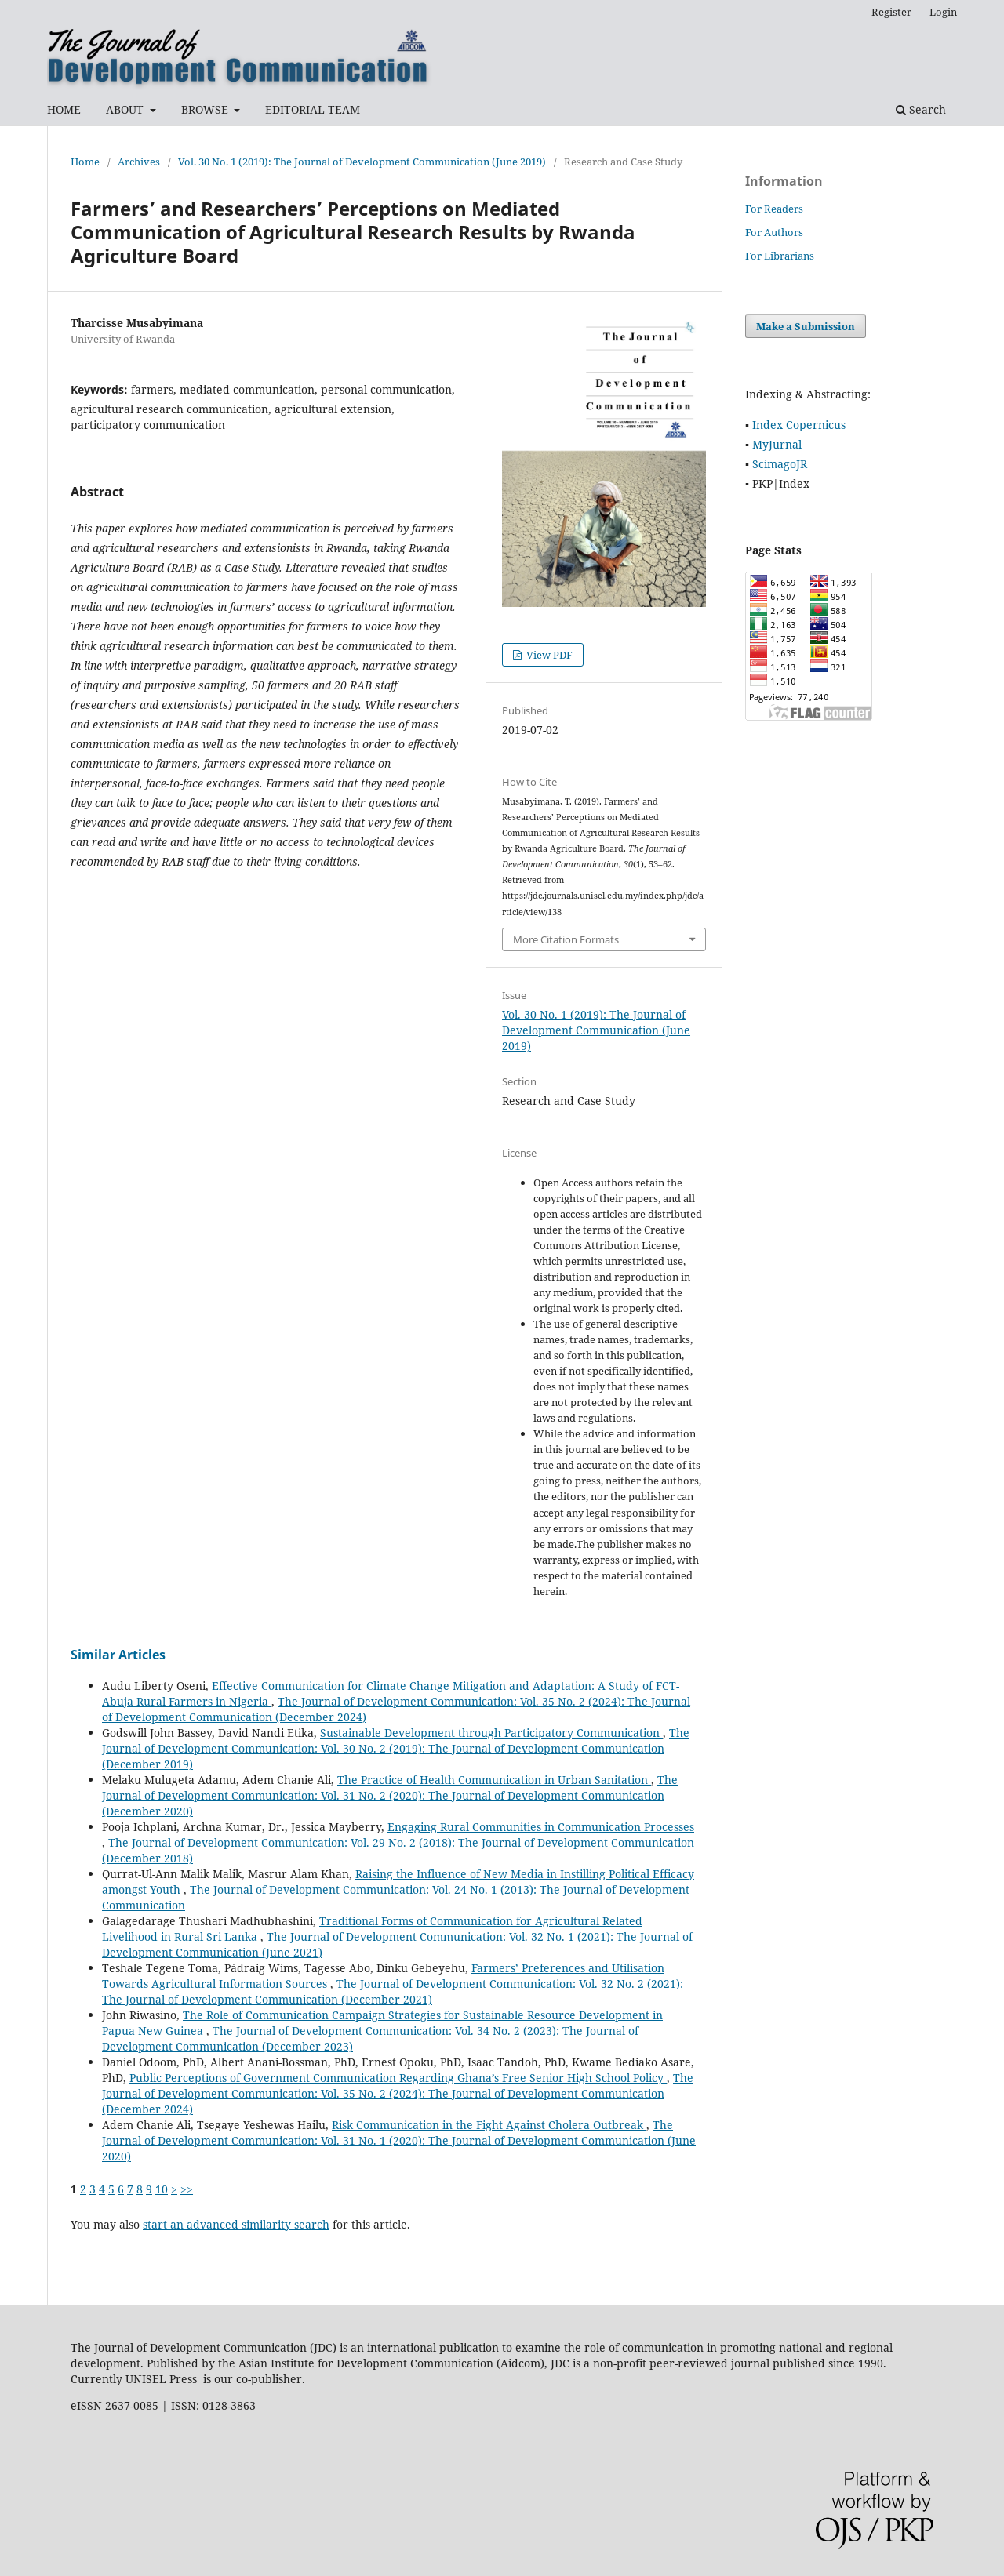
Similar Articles (118, 1654)
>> (186, 2189)
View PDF (548, 655)
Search (921, 109)
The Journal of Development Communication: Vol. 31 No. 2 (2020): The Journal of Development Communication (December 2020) (390, 1795)
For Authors (774, 232)
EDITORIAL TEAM (312, 109)
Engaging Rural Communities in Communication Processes (540, 1826)
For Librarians (779, 256)
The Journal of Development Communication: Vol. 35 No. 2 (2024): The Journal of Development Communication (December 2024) (397, 2093)
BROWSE (206, 109)
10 (161, 2189)
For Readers (774, 209)
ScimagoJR (779, 463)
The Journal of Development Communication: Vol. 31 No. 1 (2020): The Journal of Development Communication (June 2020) (399, 2140)
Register (891, 12)
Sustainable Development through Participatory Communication (491, 1732)
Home (85, 161)
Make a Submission (805, 326)
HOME (64, 109)
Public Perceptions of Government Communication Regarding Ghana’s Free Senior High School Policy (398, 2077)
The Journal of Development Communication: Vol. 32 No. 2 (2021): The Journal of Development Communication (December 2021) (392, 1991)
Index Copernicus (799, 424)
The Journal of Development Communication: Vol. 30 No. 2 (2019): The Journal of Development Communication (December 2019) (395, 1748)
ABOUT (126, 109)
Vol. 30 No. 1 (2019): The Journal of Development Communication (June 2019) (362, 161)
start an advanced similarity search (236, 2224)
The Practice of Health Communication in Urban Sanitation (494, 1779)
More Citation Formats (566, 939)
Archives (139, 161)
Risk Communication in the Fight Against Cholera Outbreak (489, 2124)
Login (943, 12)
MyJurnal (777, 444)
